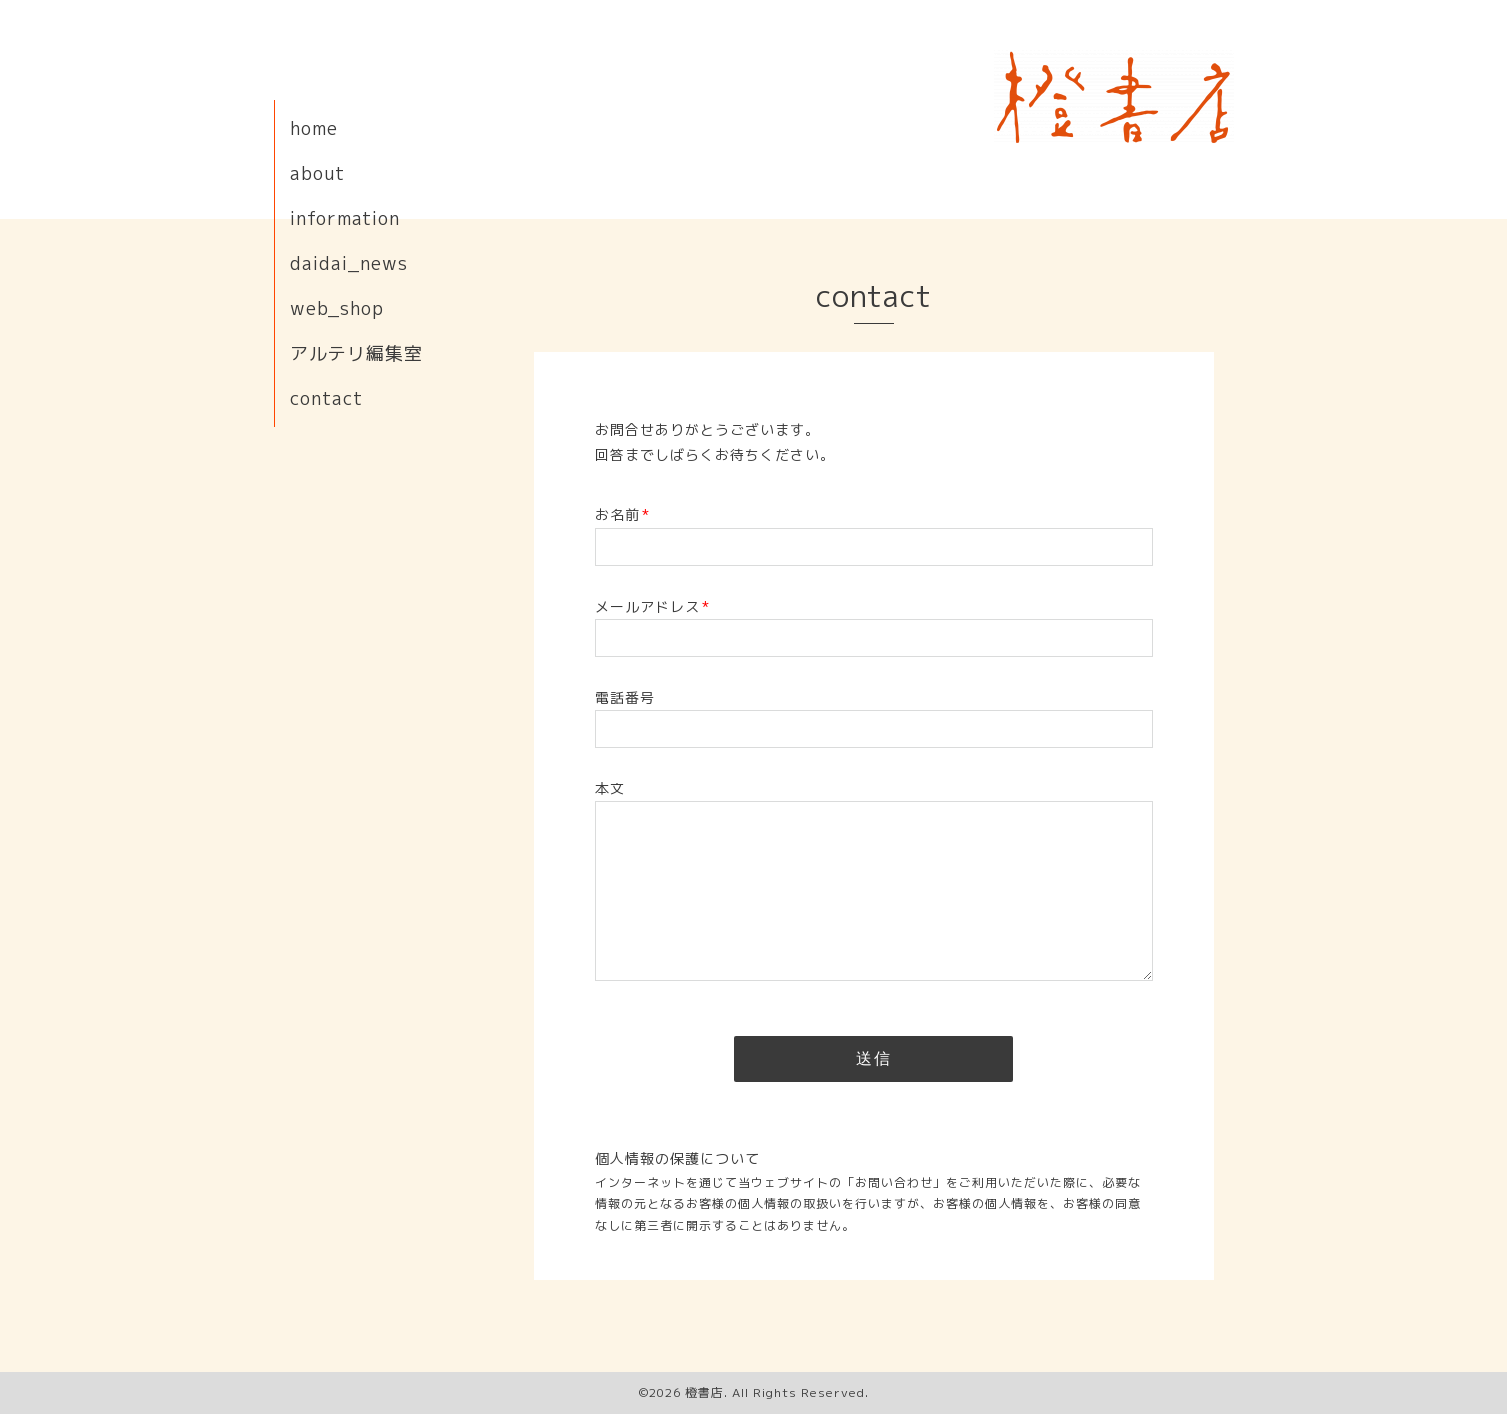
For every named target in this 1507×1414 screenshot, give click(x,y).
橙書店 (704, 1392)
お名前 (622, 514)
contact (326, 398)
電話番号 (625, 697)
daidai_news (349, 263)
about (317, 173)
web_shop (337, 308)
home (314, 128)
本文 (610, 788)
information (345, 218)
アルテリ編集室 (356, 353)
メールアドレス (652, 606)
